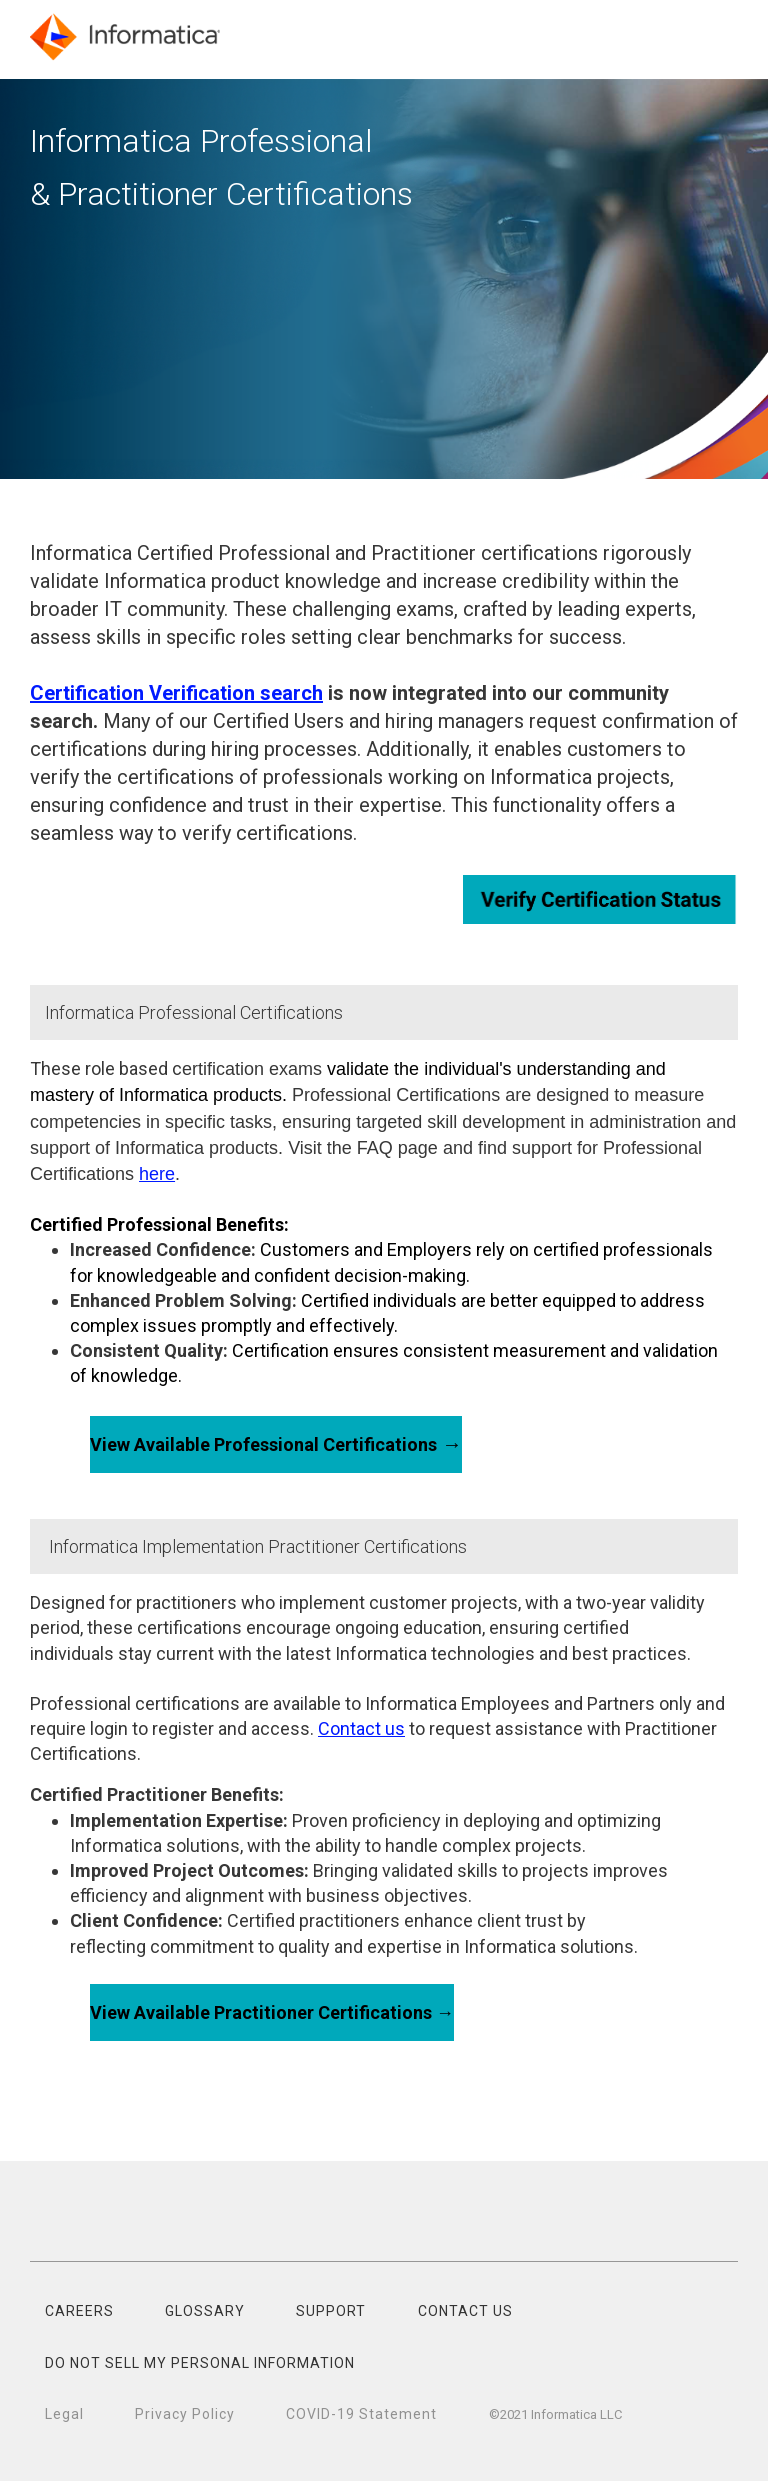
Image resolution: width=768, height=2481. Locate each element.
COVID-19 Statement (361, 2414)
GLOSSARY (205, 2311)
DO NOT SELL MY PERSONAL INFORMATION (200, 2363)
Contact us (361, 1728)
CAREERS (79, 2311)
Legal (64, 2414)
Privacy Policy (185, 2414)
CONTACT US (465, 2311)
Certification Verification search (176, 693)
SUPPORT (331, 2311)
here (157, 1174)
